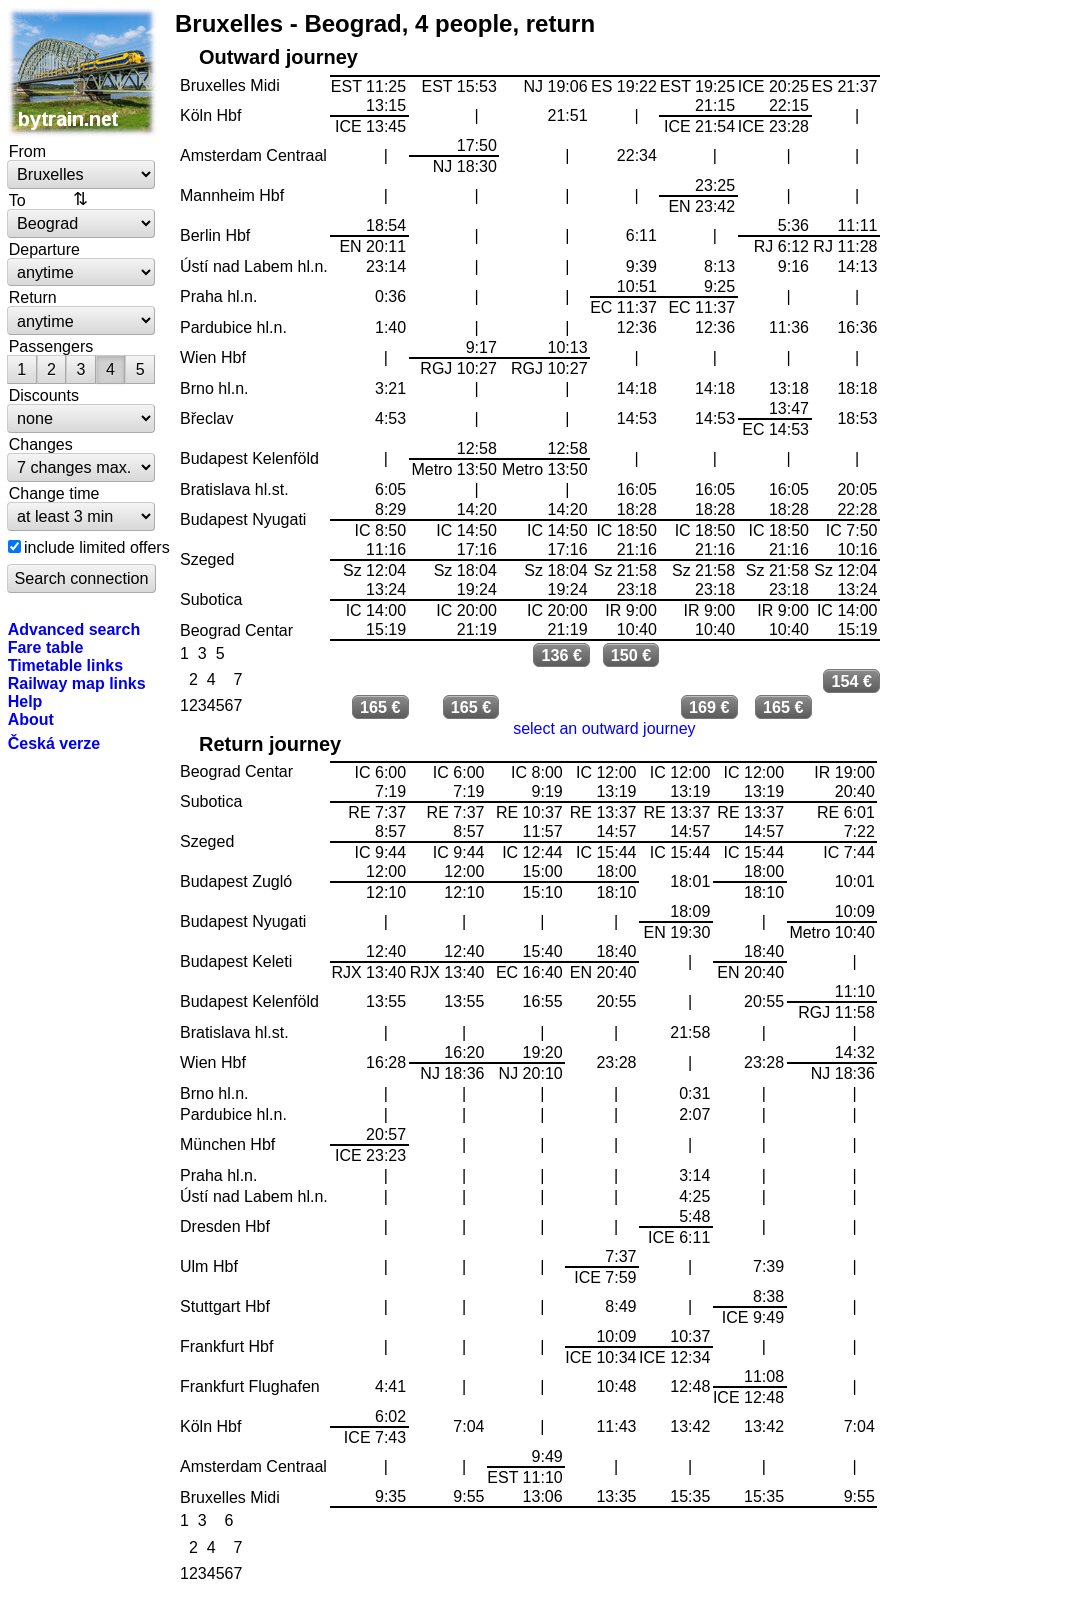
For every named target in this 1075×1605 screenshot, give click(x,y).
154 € (851, 681)
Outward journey (278, 57)
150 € (631, 655)
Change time (54, 493)
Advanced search (74, 629)
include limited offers (97, 547)
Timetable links (65, 665)
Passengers (51, 346)
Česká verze (54, 743)
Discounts (44, 395)
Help (25, 701)
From (27, 151)
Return (33, 297)
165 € (380, 707)
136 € (561, 655)
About (31, 719)
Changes (41, 444)
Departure (44, 249)
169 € (709, 707)
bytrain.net (82, 72)
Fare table (46, 647)
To (17, 200)
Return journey (270, 744)
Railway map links (77, 683)
